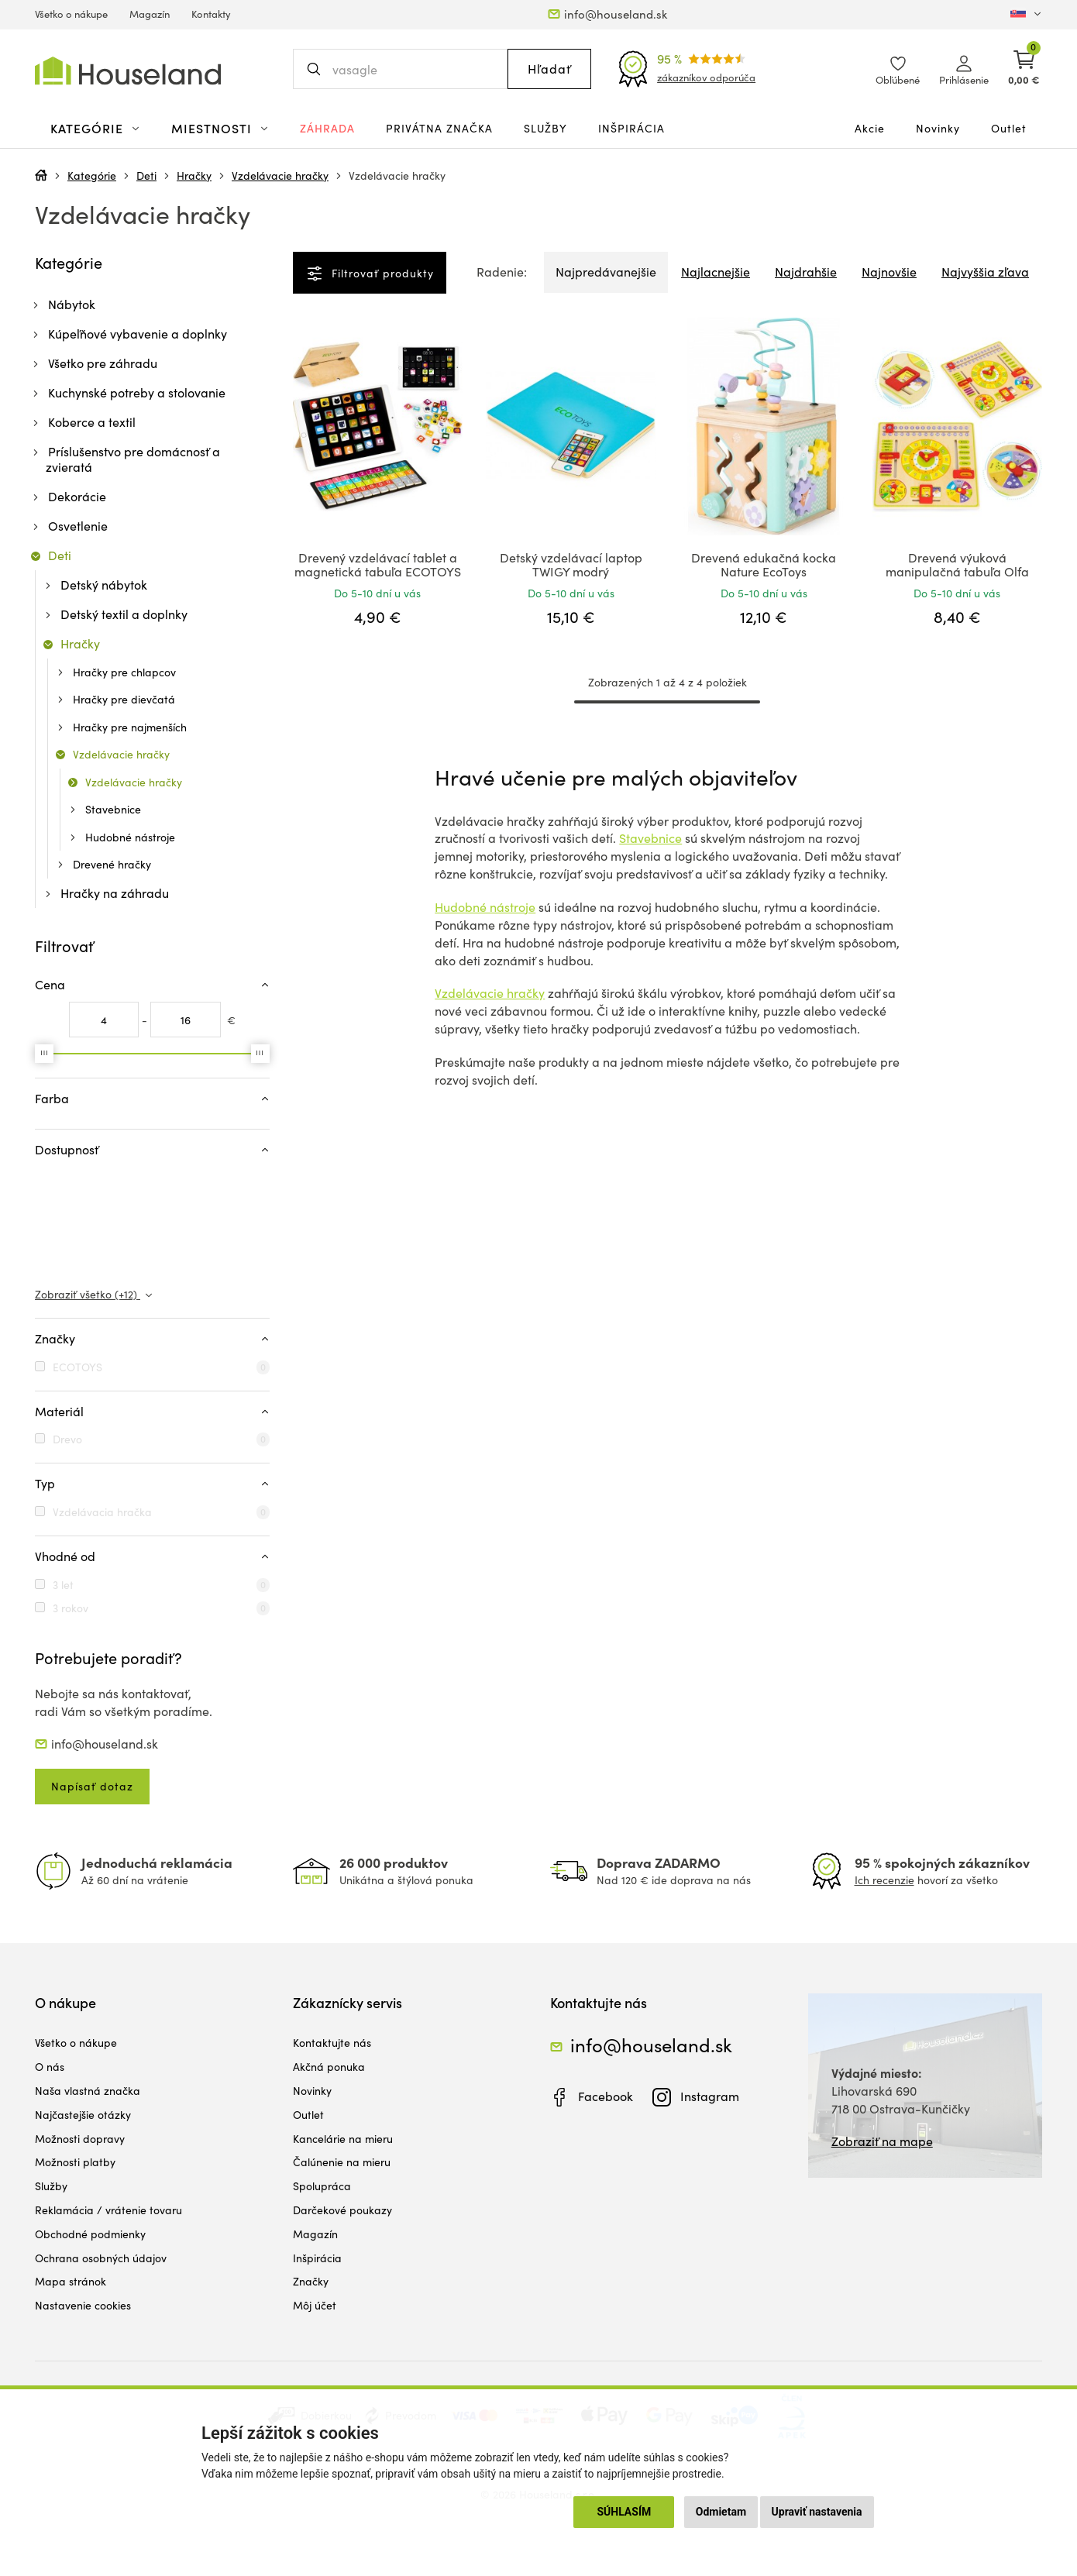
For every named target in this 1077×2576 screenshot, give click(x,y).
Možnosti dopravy (80, 2138)
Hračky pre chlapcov (124, 672)
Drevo (67, 1439)
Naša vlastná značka (87, 2090)
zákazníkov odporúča (706, 77)
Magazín (149, 14)
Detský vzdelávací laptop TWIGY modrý (571, 564)
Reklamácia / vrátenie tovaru (108, 2210)
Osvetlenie (78, 526)
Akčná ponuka (329, 2066)
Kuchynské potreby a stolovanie (136, 392)
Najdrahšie (806, 271)
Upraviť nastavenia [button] (817, 2511)
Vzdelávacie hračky (280, 175)
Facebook (605, 2096)
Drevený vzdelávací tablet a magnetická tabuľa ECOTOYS (377, 564)
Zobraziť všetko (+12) (87, 1294)
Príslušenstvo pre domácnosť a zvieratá (133, 459)
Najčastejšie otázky (83, 2114)
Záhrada (327, 128)
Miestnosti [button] (211, 128)
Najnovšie (889, 271)
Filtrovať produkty (381, 273)
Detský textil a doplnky (124, 614)
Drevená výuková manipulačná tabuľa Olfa (957, 564)
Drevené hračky (112, 864)
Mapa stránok (70, 2281)
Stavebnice (650, 838)
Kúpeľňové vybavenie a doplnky (137, 333)
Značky (311, 2281)
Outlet (1009, 128)
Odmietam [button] (721, 2511)
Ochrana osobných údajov (101, 2258)
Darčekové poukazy (342, 2210)
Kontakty (211, 14)
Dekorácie (77, 496)
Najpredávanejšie (606, 271)
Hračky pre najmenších (130, 727)
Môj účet (314, 2305)
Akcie (870, 128)
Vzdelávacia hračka (102, 1512)
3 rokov (70, 1608)
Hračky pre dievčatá (124, 699)
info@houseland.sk (615, 14)
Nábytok (71, 304)
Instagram (709, 2096)
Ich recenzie (884, 1880)
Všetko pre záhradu (102, 363)
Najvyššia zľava (985, 271)
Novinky (938, 128)
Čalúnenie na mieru (342, 2162)
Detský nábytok (103, 584)
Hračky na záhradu (114, 893)
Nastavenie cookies (83, 2305)
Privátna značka (439, 128)
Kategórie (91, 175)
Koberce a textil (92, 422)
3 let (63, 1584)
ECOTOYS (77, 1367)
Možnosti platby (75, 2162)
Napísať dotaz (92, 1786)
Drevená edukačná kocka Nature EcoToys (763, 564)
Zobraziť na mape (882, 2141)
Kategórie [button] (86, 128)
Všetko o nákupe (71, 14)
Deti (146, 175)
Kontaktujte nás (332, 2042)
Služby (545, 128)
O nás (49, 2066)
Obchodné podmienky (90, 2234)
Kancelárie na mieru (343, 2138)
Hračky (194, 175)
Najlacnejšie (715, 271)
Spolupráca (322, 2186)
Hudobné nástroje (485, 907)
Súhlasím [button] (624, 2511)
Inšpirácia (631, 128)
